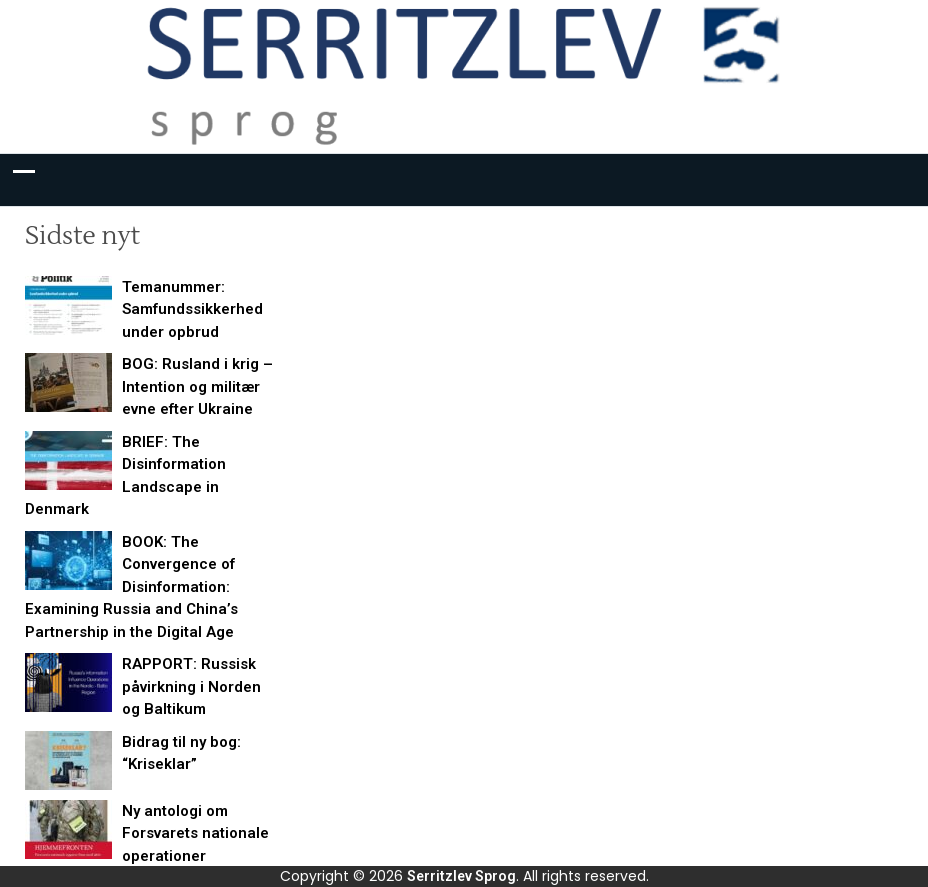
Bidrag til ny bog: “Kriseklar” (181, 753)
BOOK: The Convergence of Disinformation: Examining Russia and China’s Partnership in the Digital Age (131, 587)
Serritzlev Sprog (461, 876)
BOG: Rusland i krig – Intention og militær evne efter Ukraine (197, 386)
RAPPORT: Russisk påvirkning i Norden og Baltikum (191, 686)
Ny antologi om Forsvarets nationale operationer (195, 833)
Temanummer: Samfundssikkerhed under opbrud (192, 309)
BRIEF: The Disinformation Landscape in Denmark (125, 476)
